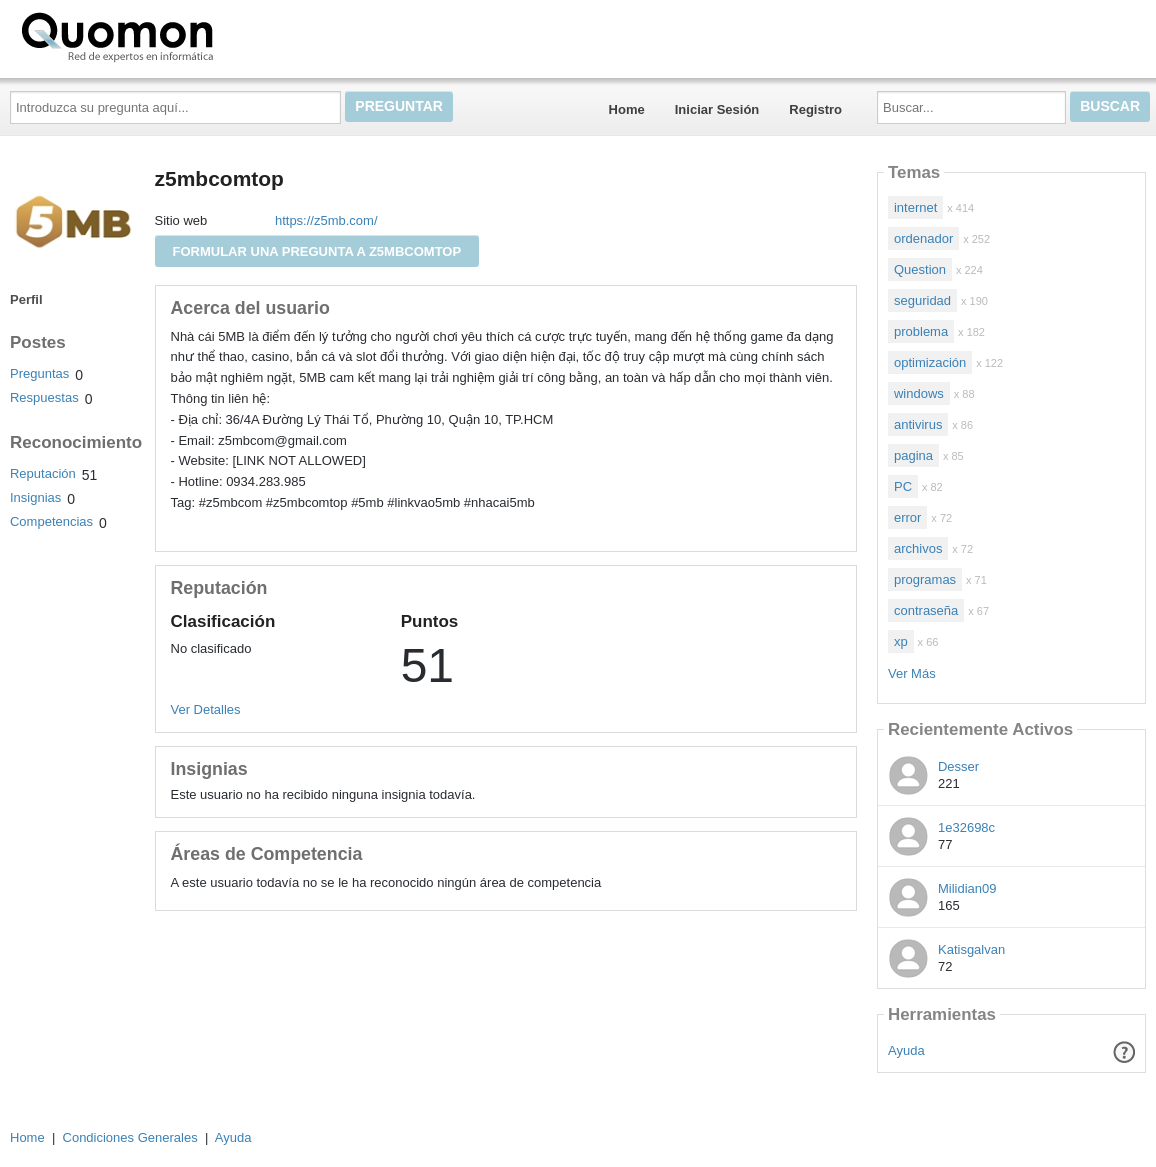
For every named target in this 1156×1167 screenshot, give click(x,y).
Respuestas (44, 397)
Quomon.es (181, 35)
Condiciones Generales (130, 1137)
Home (627, 109)
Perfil (26, 299)
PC (903, 486)
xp (901, 641)
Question (920, 269)
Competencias (51, 521)
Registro (815, 109)
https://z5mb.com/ (326, 220)
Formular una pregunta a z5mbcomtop (317, 251)
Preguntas (39, 373)
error (907, 517)
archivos (918, 548)
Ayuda (906, 1050)
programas (925, 579)
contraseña (926, 610)
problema (921, 331)
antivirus (918, 424)
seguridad (922, 300)
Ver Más (912, 673)
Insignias (35, 497)
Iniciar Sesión (717, 109)
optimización (930, 362)
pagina (913, 455)
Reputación (43, 473)
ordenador (923, 238)
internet (915, 207)
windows (919, 393)
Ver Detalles (206, 709)
